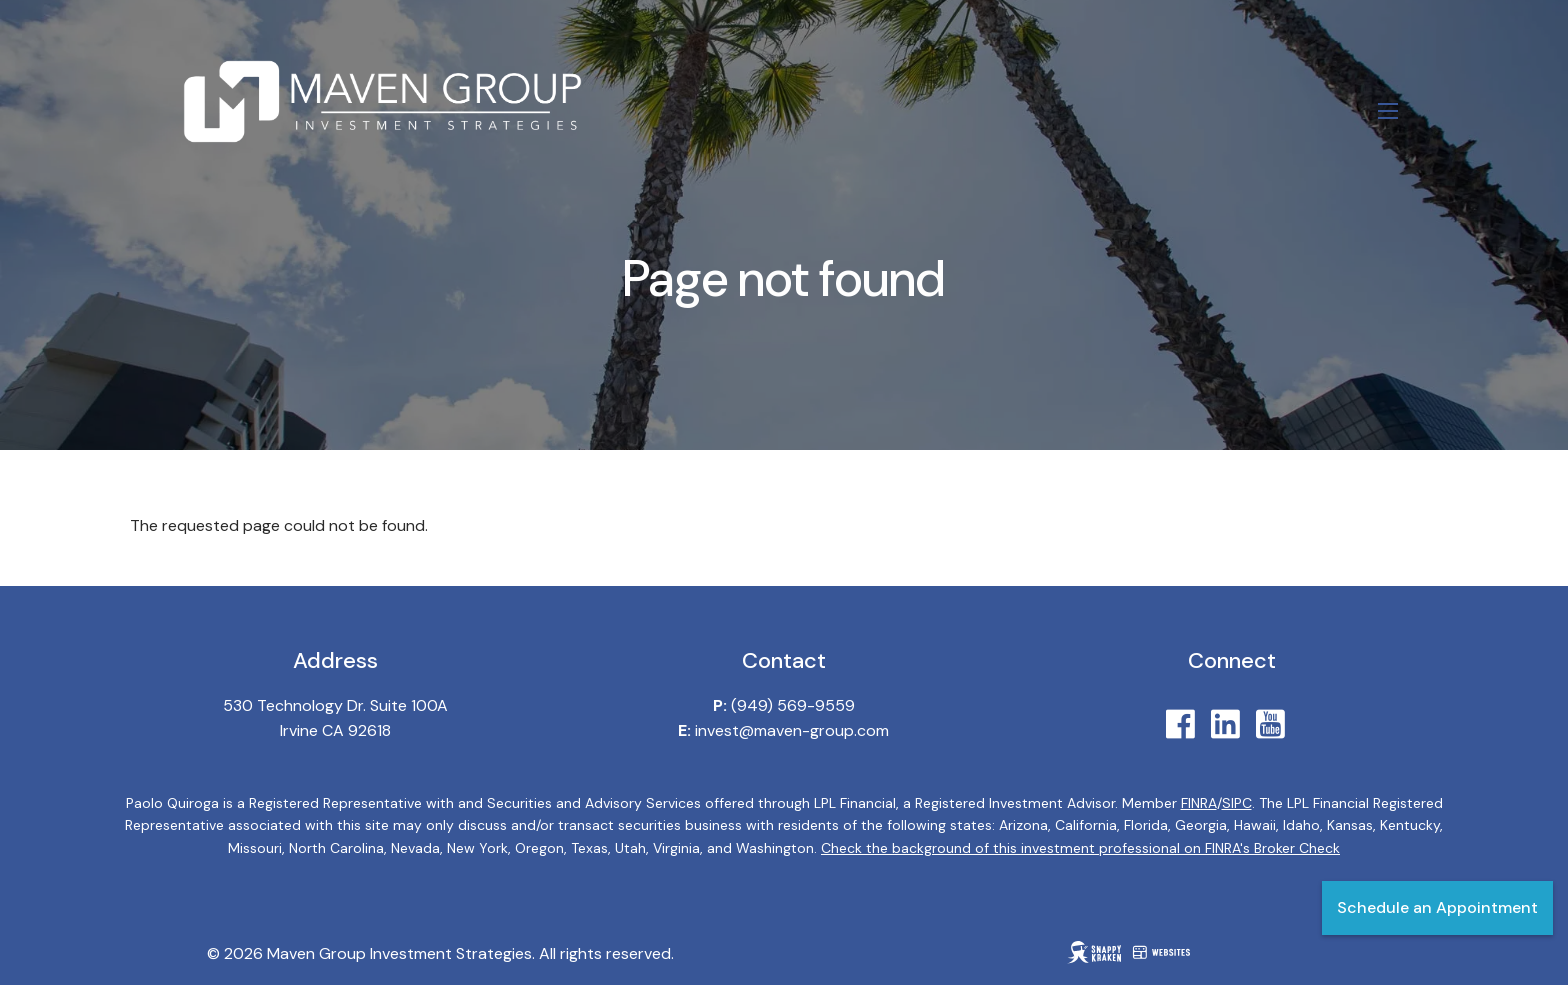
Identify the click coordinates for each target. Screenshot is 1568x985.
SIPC (1237, 803)
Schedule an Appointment (1437, 907)
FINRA (1199, 803)
